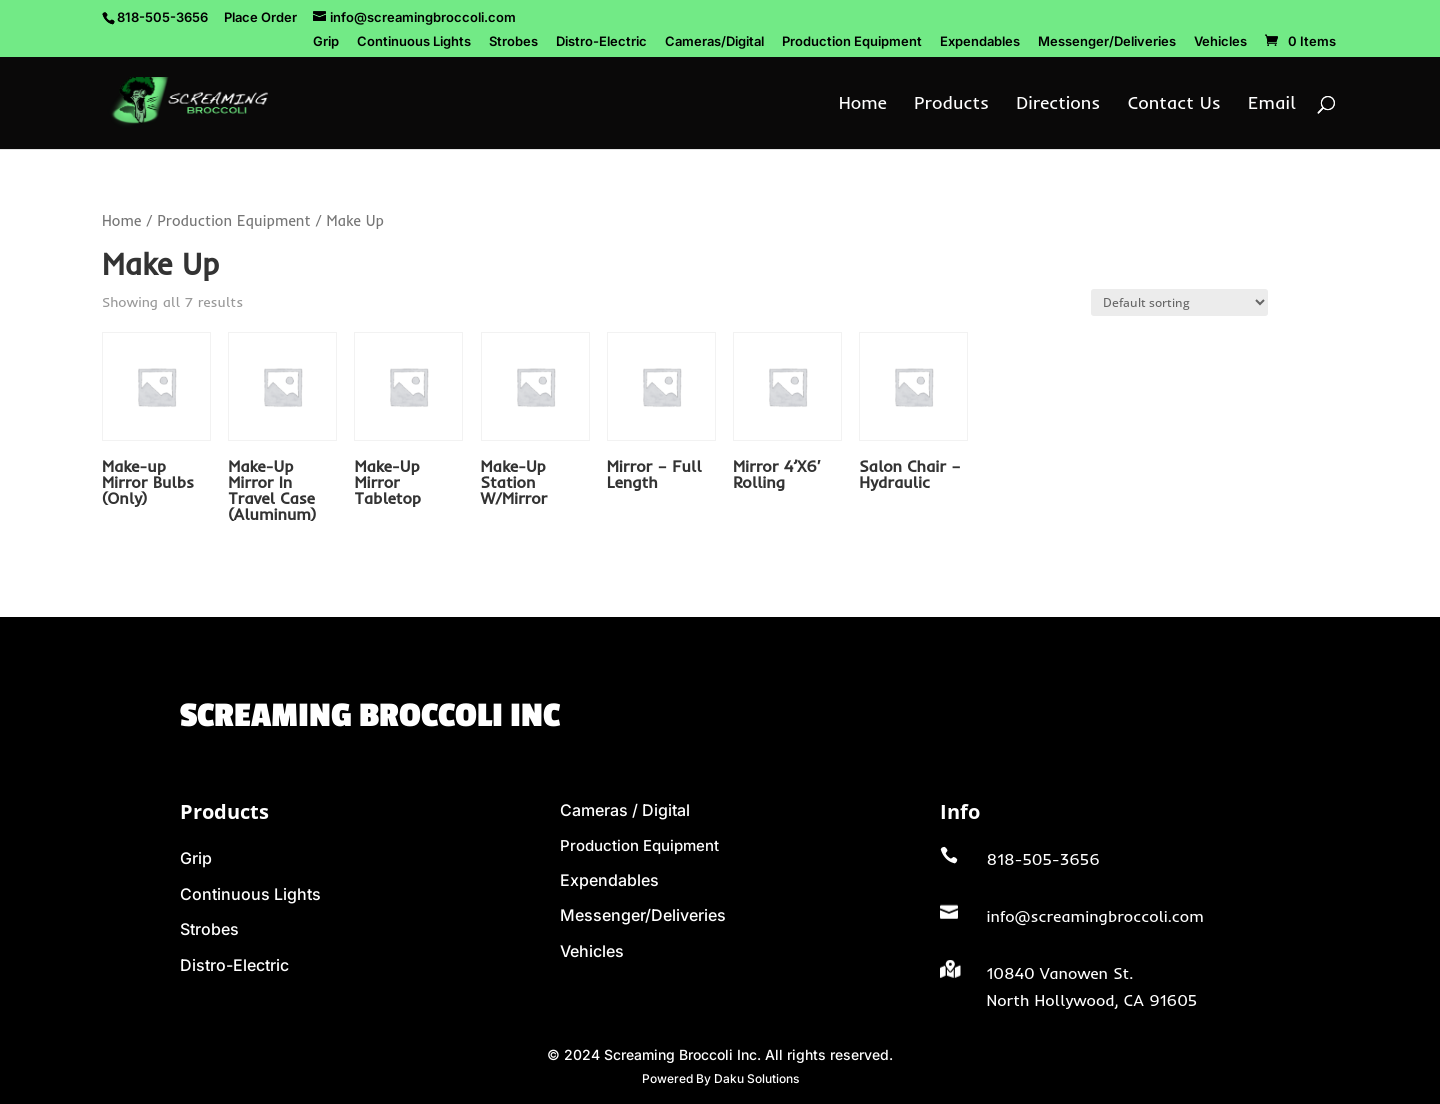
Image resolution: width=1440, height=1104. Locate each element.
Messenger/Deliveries (1107, 42)
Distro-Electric (601, 42)
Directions (1058, 105)
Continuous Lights (414, 42)
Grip (326, 42)
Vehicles (1220, 42)
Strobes (513, 42)
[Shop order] (1179, 302)
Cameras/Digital (714, 42)
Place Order (260, 17)
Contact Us (1174, 105)
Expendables (980, 42)
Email (1272, 105)
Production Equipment (852, 42)
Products (951, 105)
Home (863, 105)
